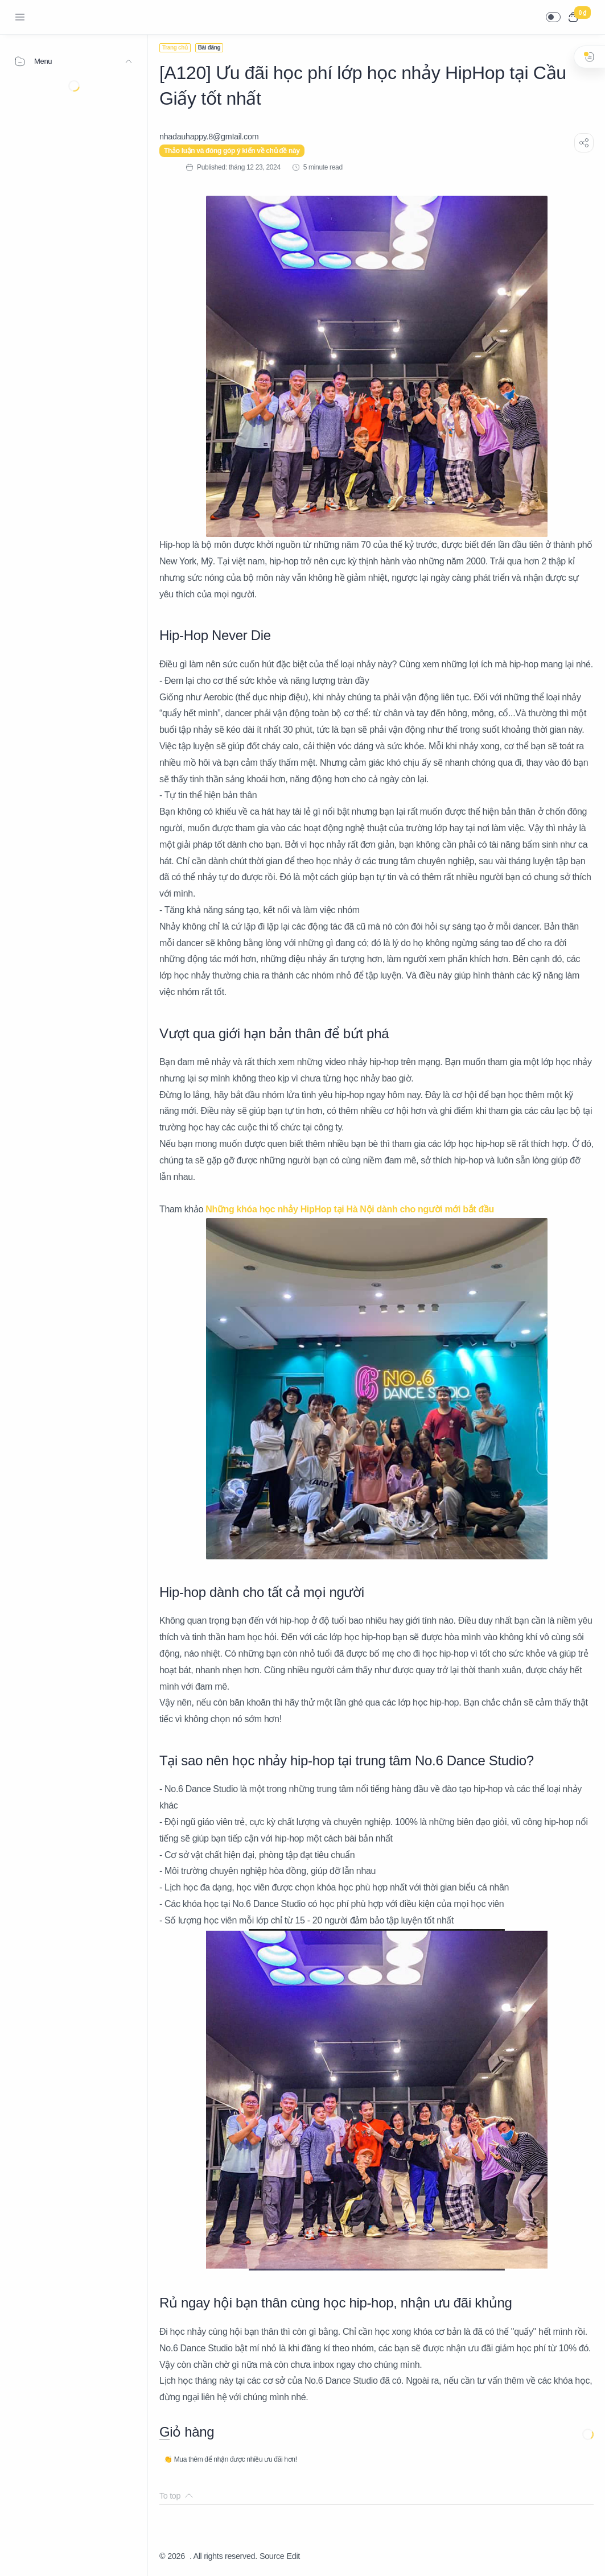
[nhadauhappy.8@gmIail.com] (208, 136)
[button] (553, 17)
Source (272, 2556)
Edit (293, 2556)
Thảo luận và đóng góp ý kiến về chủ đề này (232, 151)
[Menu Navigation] (20, 17)
